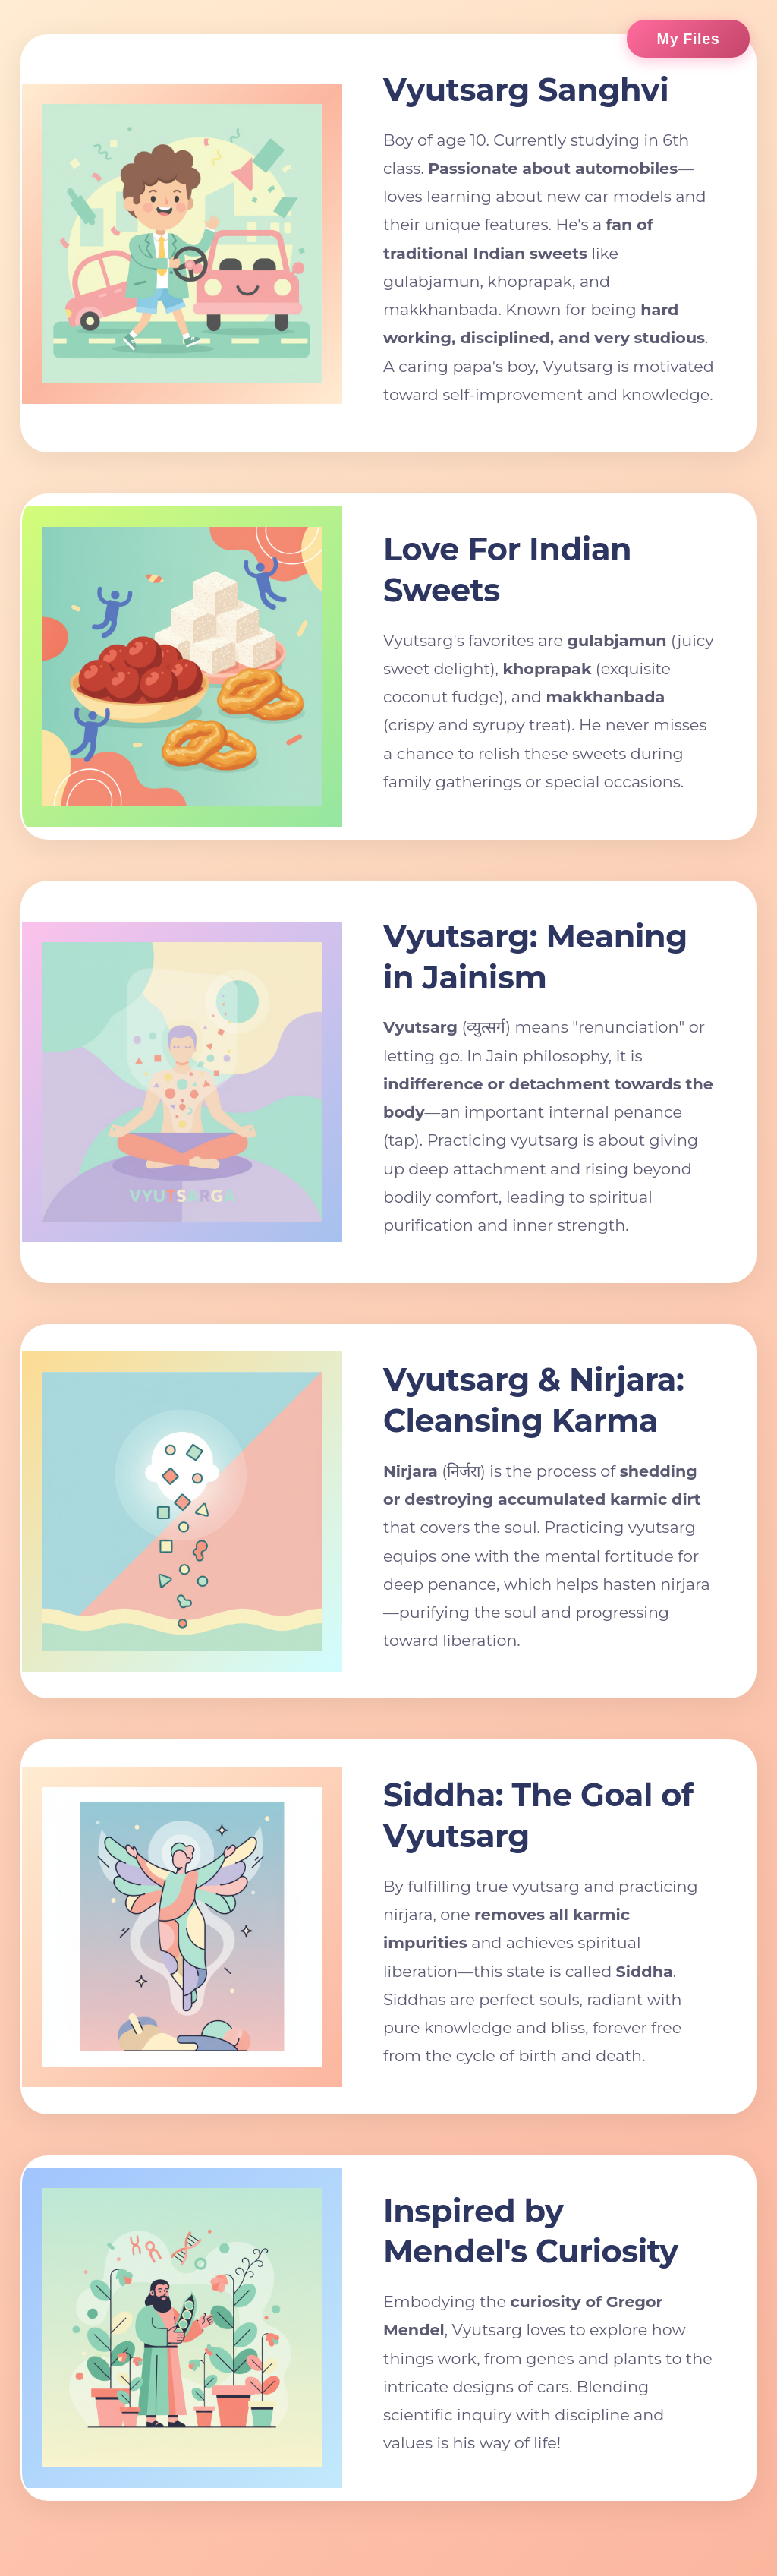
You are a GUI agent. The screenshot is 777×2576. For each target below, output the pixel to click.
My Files (688, 38)
